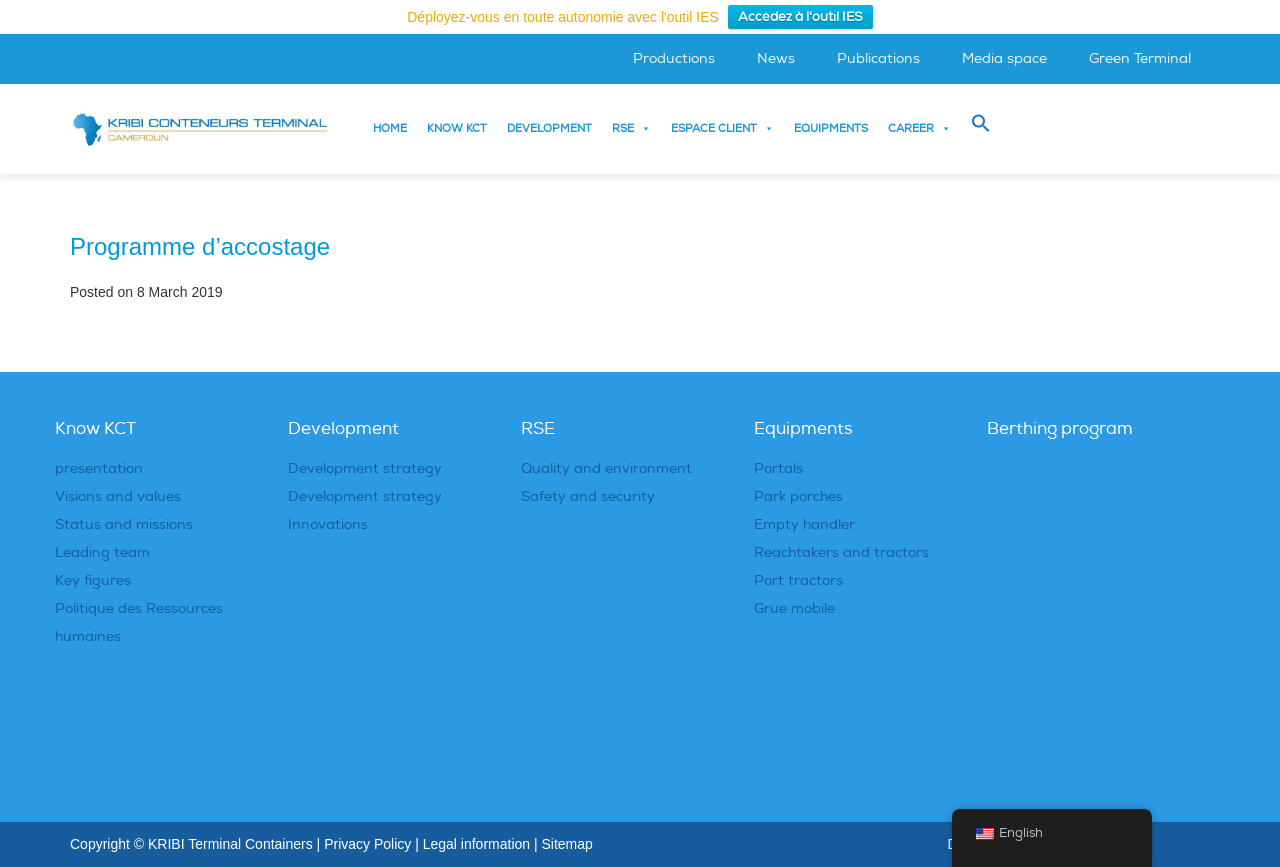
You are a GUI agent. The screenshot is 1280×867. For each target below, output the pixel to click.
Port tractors (798, 580)
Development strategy (365, 468)
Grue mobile (794, 608)
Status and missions (124, 524)
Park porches (798, 496)
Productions (674, 58)
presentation (99, 468)
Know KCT (457, 128)
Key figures (93, 580)
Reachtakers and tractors (841, 552)
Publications (878, 58)
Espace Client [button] (722, 129)
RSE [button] (631, 129)
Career (919, 129)
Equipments (831, 128)
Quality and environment (606, 468)
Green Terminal (1140, 58)
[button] (981, 124)
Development (549, 128)
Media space (1004, 58)
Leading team (102, 552)
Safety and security (588, 496)
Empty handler (804, 524)
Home (390, 128)
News (776, 58)
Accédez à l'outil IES (800, 17)
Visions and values (118, 496)
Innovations (328, 524)
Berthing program (1060, 428)
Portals (778, 468)
